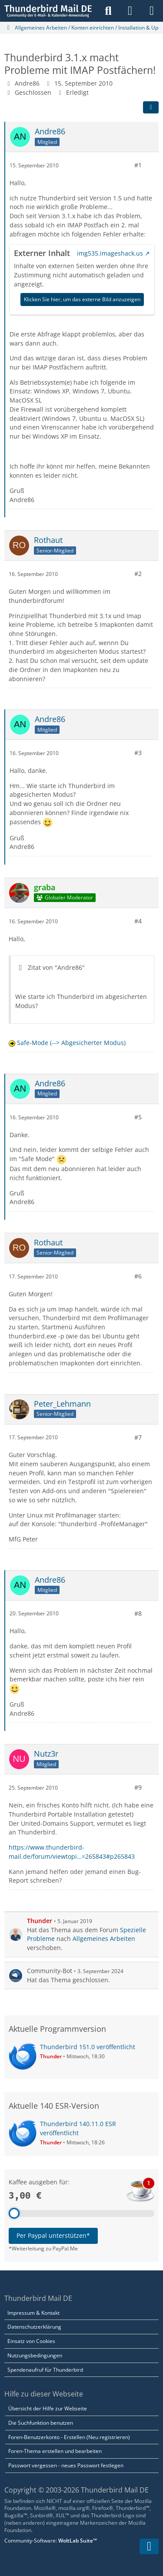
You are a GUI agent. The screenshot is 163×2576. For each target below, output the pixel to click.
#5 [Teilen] (138, 1117)
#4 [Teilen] (138, 921)
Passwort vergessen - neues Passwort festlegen (65, 2465)
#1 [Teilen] (138, 165)
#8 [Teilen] (138, 1613)
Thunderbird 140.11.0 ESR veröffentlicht (78, 2128)
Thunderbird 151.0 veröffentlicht (87, 2047)
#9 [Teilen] (138, 1787)
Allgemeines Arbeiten (104, 1938)
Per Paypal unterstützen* (53, 2235)
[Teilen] (151, 107)
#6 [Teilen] (138, 1276)
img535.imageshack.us (110, 253)
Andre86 (27, 83)
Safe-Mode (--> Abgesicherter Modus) (71, 1042)
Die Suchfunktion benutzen (40, 2422)
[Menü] (151, 11)
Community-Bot (49, 1971)
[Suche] (108, 11)
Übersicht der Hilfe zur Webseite (47, 2408)
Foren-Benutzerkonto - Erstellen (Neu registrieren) (69, 2437)
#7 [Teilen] (138, 1437)
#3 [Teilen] (138, 753)
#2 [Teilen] (138, 573)
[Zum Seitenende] (149, 2546)
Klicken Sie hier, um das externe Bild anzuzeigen (82, 299)
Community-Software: (50, 2540)
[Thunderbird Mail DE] (48, 11)
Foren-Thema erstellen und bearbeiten (55, 2451)
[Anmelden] (130, 11)
